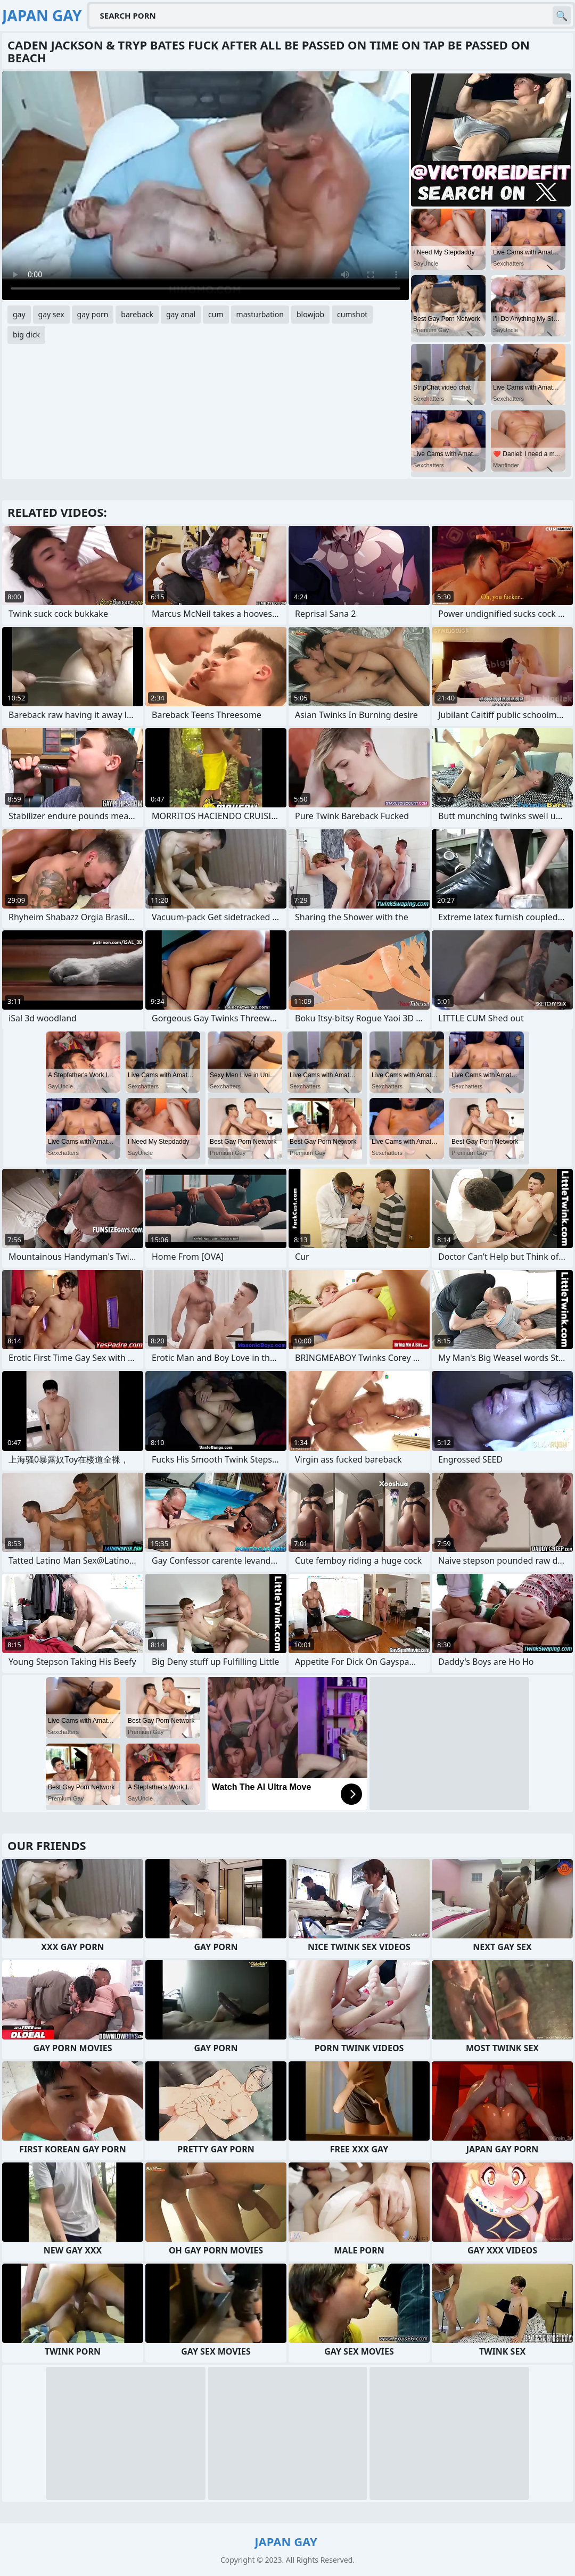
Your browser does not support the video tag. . (205, 185)
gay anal (180, 314)
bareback (137, 314)
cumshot (352, 314)
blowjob (310, 314)
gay (19, 314)
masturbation (260, 314)
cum (215, 314)
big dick (26, 334)
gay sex (51, 314)
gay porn (93, 314)
